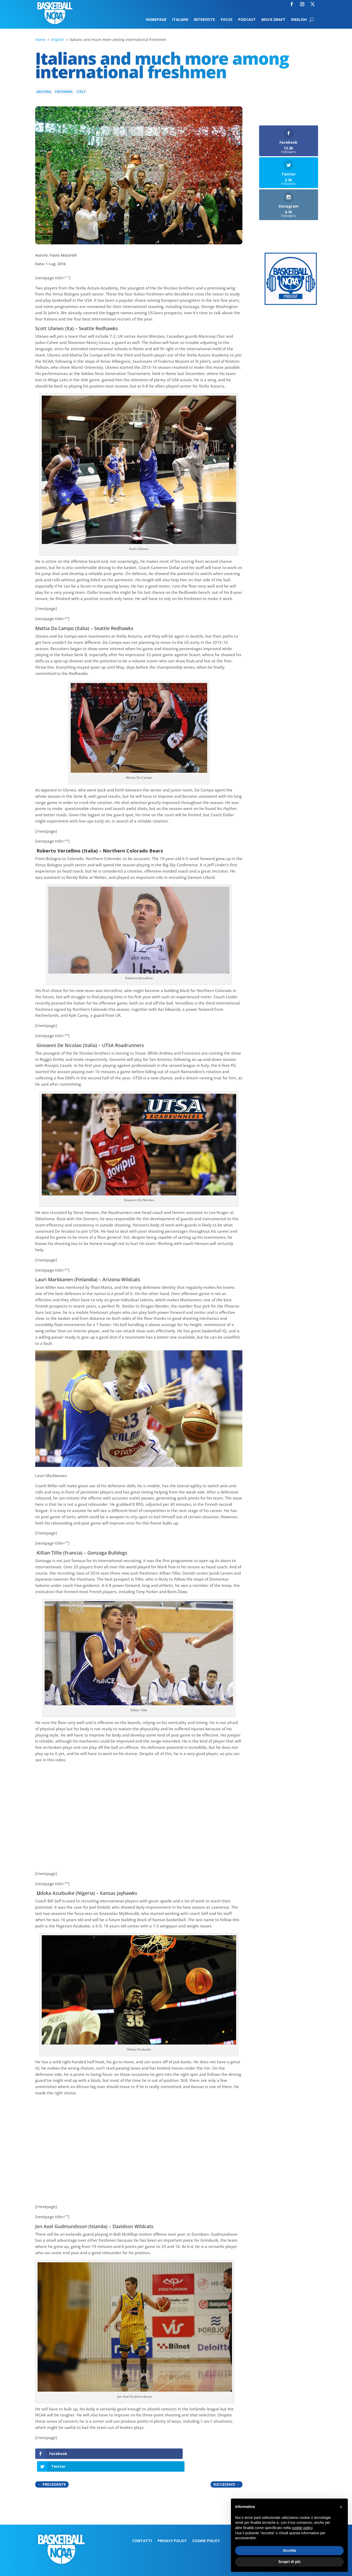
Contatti (142, 2528)
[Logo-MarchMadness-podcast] (291, 303)
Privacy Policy (172, 2528)
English (299, 20)
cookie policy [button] (302, 2528)
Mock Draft (273, 20)
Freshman (64, 91)
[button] (341, 2507)
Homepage (156, 20)
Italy (81, 91)
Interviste (204, 20)
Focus (226, 20)
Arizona (44, 91)
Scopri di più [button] (289, 2562)
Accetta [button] (289, 2550)
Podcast (247, 20)
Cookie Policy (206, 2528)
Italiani (180, 20)
